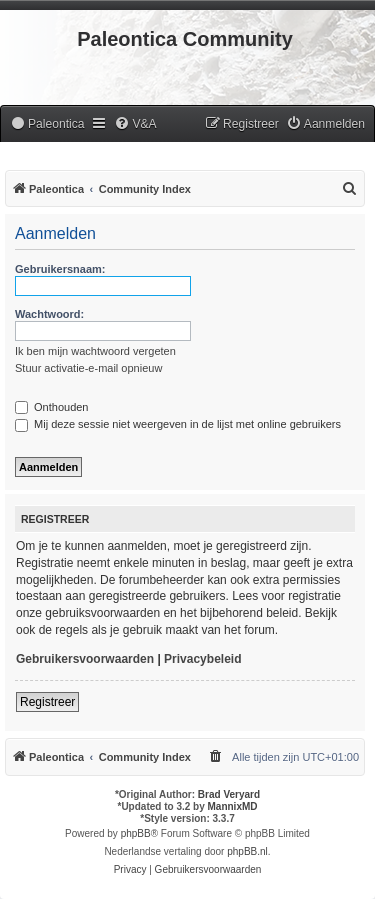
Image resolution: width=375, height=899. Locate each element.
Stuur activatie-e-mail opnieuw (88, 368)
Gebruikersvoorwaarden (85, 659)
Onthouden (52, 407)
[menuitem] (47, 124)
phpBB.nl (247, 851)
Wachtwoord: (49, 314)
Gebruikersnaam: (60, 269)
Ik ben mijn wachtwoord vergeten (95, 351)
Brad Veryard (229, 794)
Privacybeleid (202, 659)
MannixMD (233, 806)
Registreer (47, 702)
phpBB (136, 833)
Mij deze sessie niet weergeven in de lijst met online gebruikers (178, 424)
